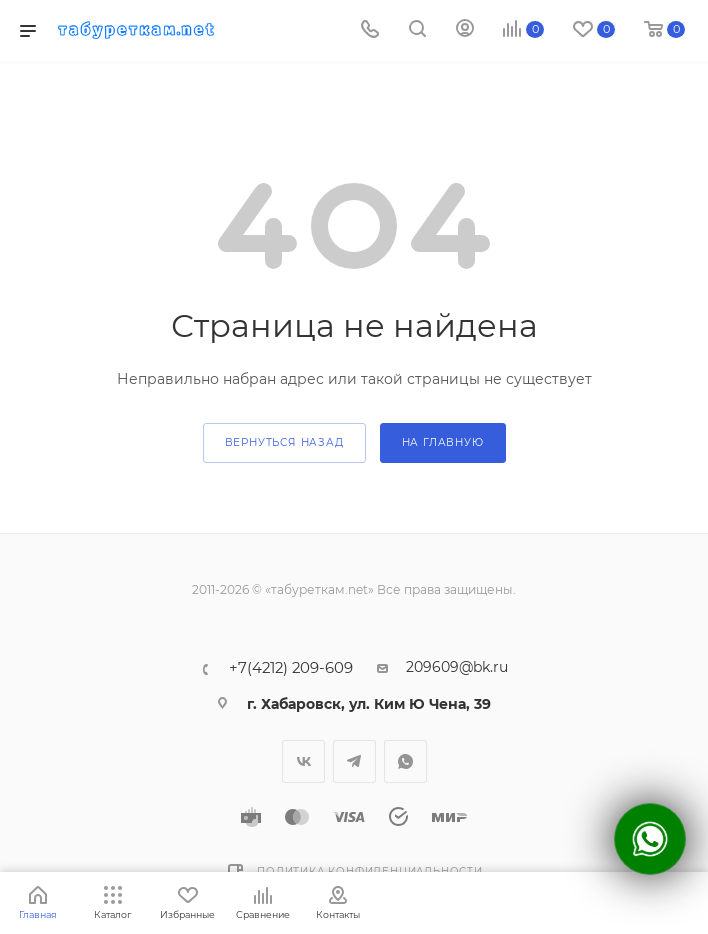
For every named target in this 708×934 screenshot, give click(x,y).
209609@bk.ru (457, 667)
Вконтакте (303, 761)
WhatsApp (405, 761)
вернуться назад (284, 442)
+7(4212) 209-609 (291, 668)
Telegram (354, 761)
